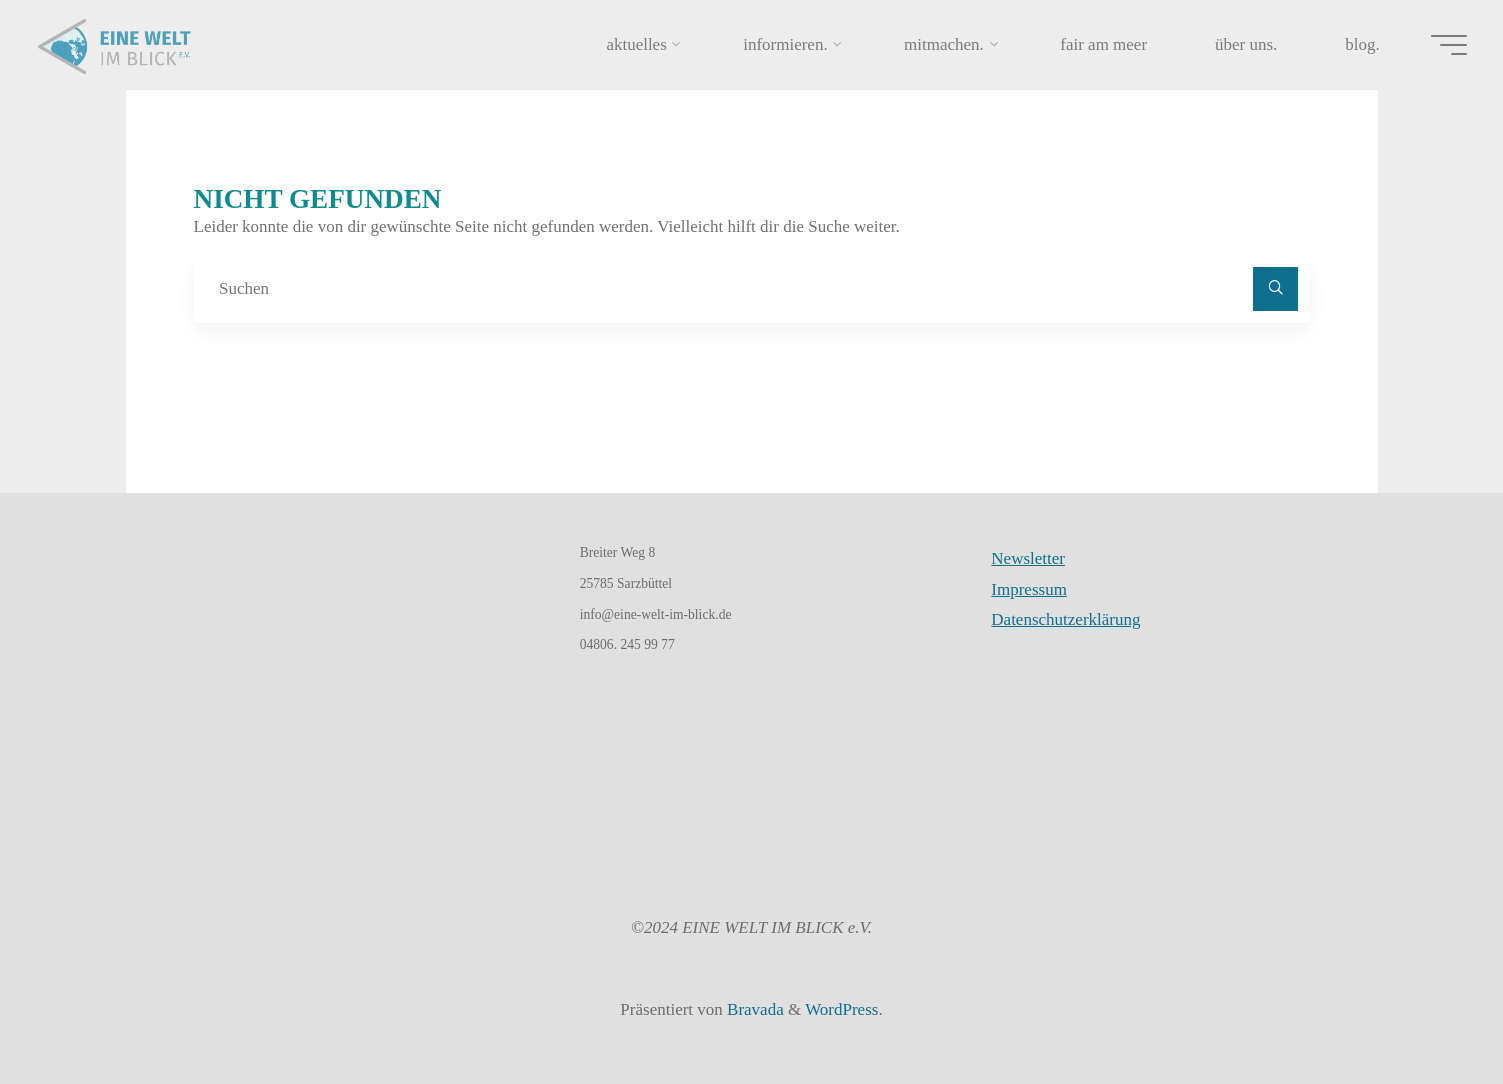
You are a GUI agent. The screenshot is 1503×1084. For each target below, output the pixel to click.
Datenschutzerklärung (1065, 619)
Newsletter (1028, 558)
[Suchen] (1275, 289)
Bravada (753, 1009)
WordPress (841, 1009)
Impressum (1029, 589)
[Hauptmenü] (1443, 45)
